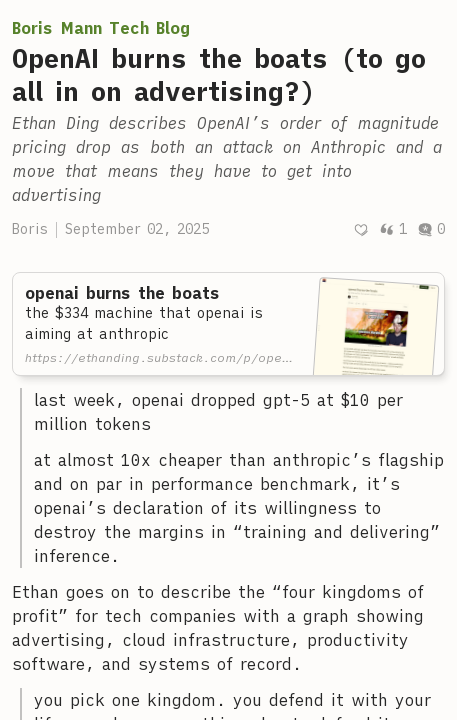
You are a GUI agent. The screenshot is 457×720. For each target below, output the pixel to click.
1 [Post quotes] (393, 229)
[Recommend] (361, 229)
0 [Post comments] (431, 229)
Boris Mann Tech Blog (101, 28)
